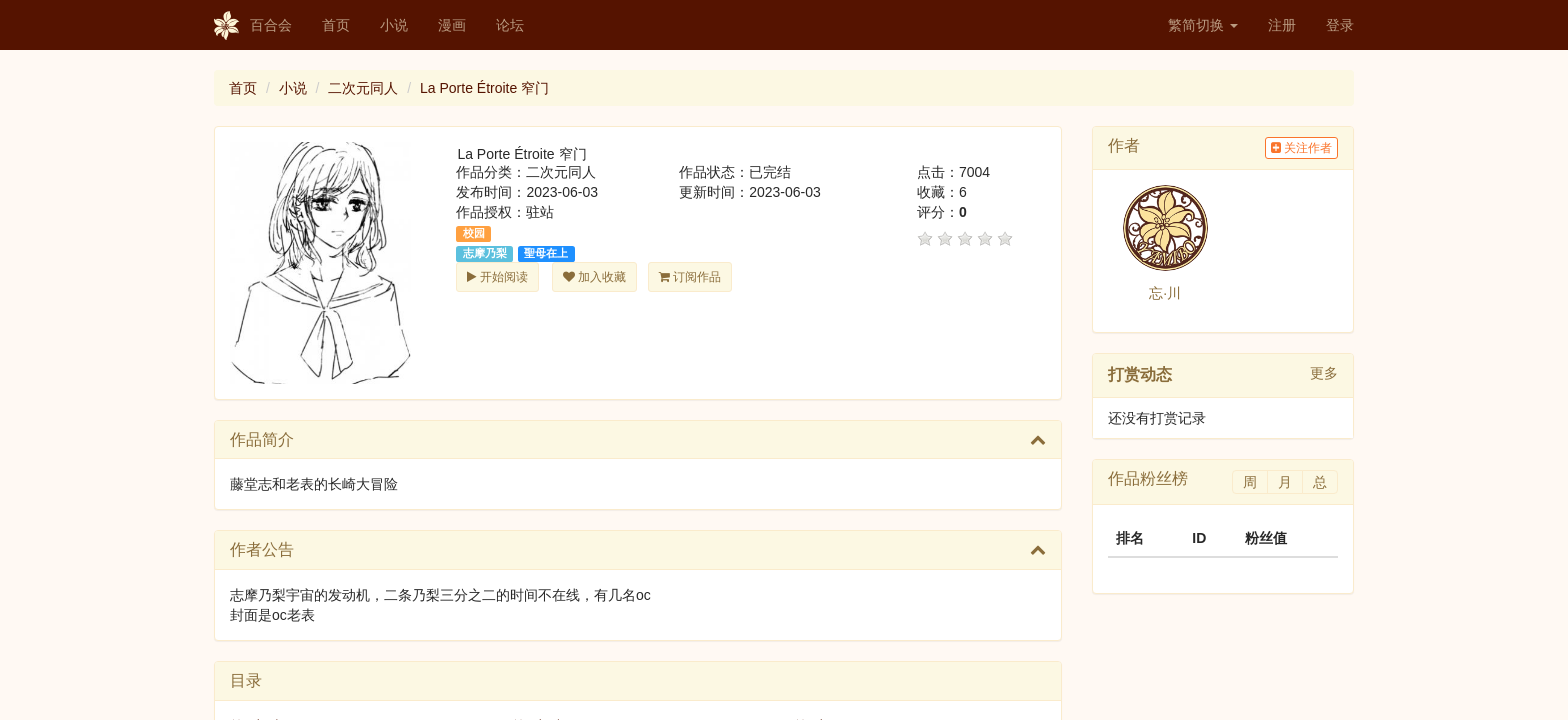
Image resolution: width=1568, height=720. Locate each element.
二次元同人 (363, 88)
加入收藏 (594, 277)
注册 (1282, 25)
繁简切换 (1203, 25)
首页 (336, 25)
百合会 (253, 26)
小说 (394, 25)
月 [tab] (1285, 482)
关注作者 (1301, 148)
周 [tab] (1250, 482)
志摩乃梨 (485, 253)
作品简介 (262, 439)
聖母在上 (546, 253)
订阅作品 (690, 277)
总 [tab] (1320, 482)
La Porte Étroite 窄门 (484, 88)
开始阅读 (497, 277)
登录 (1340, 25)
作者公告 (262, 549)
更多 (1324, 373)
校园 (474, 233)
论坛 (510, 25)
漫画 (452, 25)
